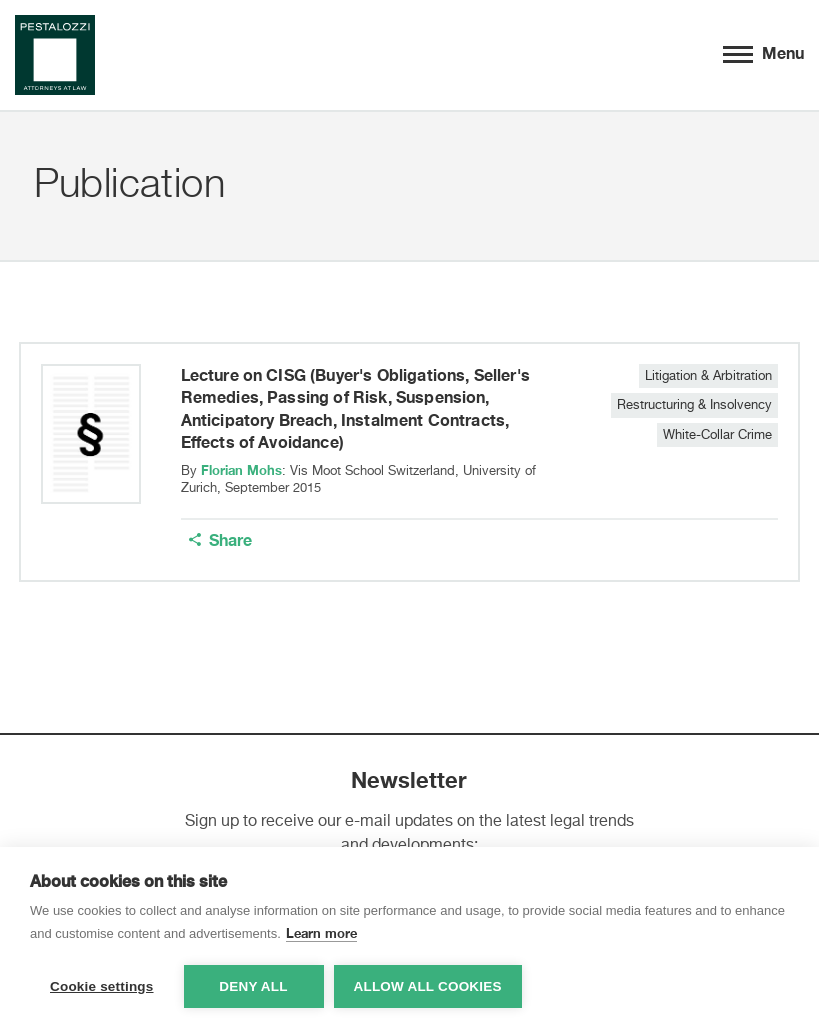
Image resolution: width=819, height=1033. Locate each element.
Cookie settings (102, 986)
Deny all (253, 986)
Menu (763, 51)
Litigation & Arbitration (708, 376)
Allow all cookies (428, 986)
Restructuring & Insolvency (694, 405)
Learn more (321, 933)
